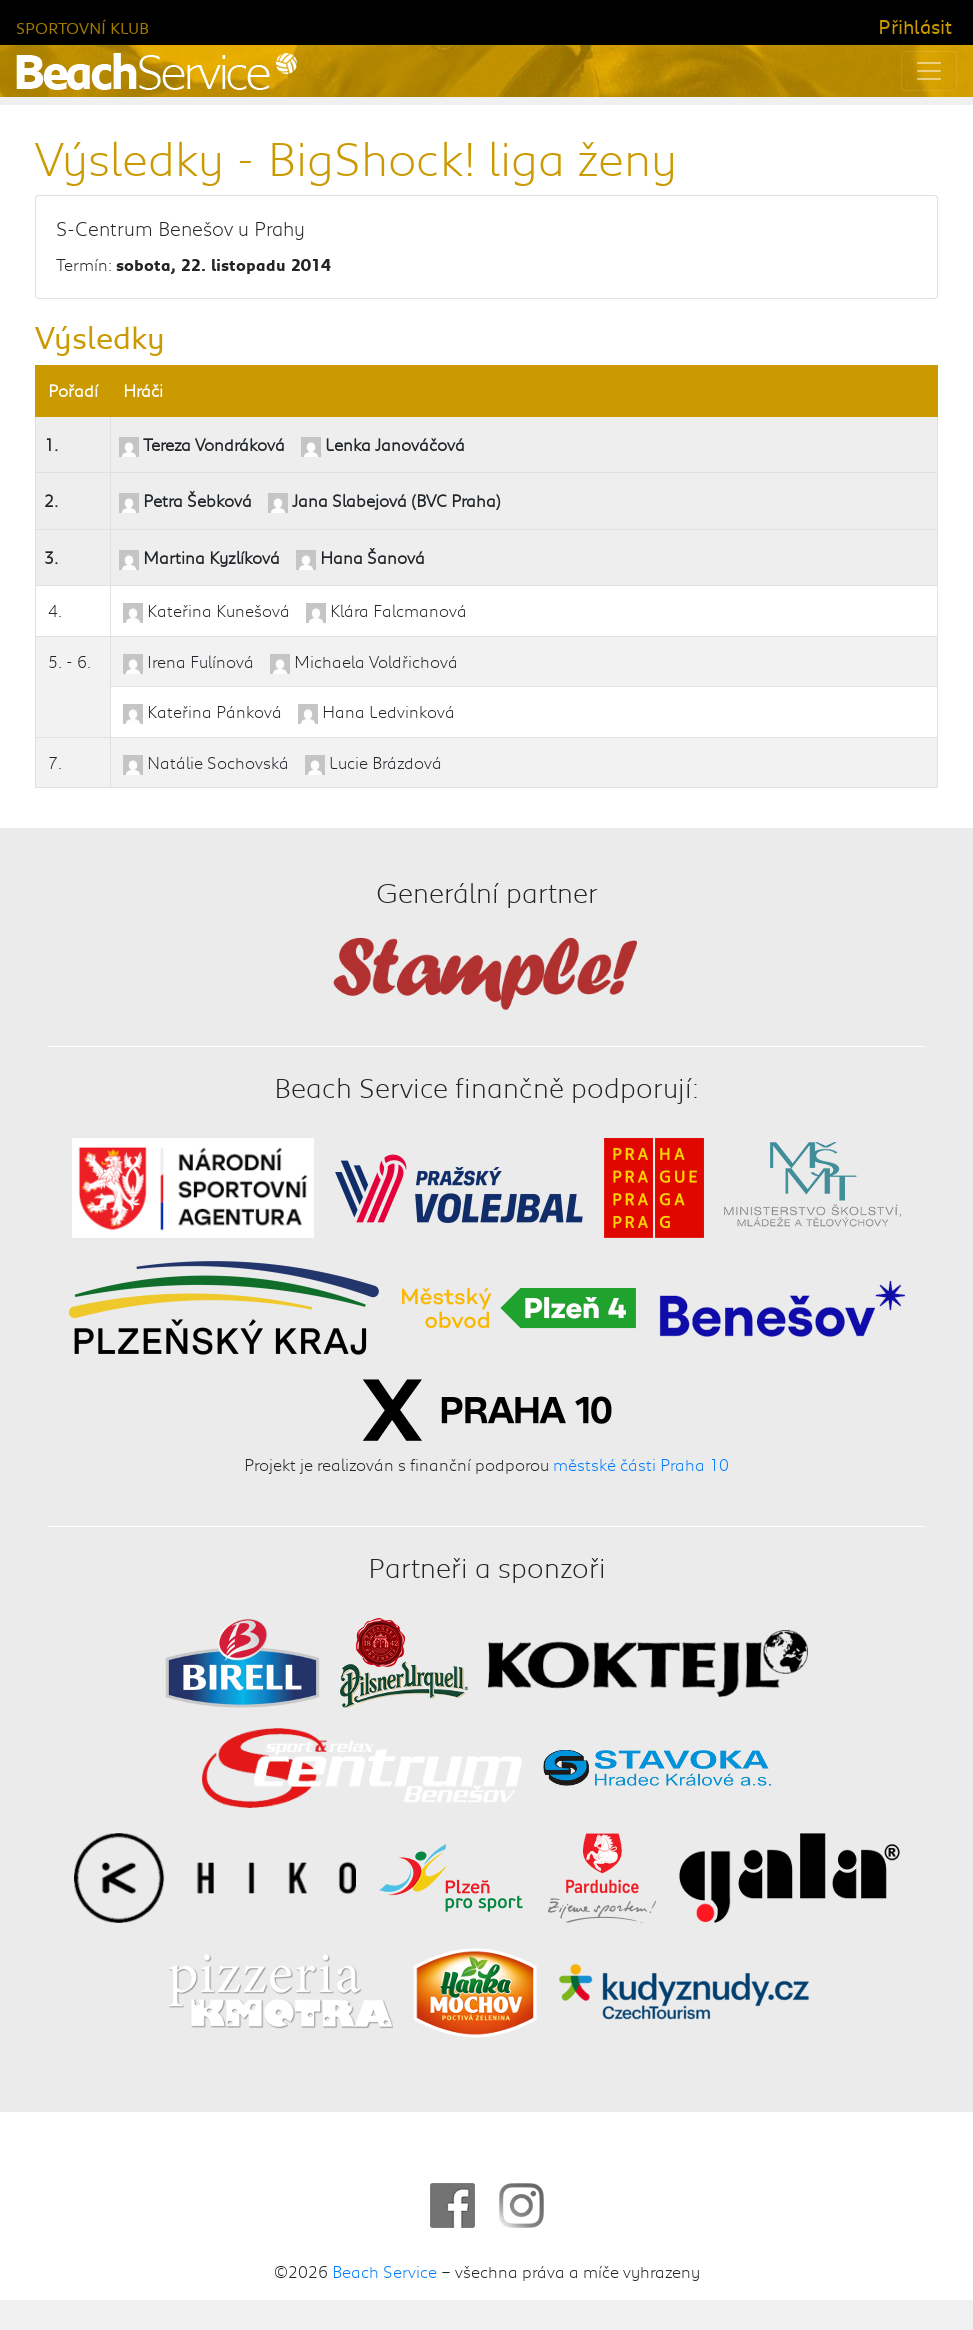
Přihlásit (915, 26)
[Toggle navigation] (929, 71)
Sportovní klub (82, 27)
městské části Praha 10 (641, 1464)
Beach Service (384, 2271)
